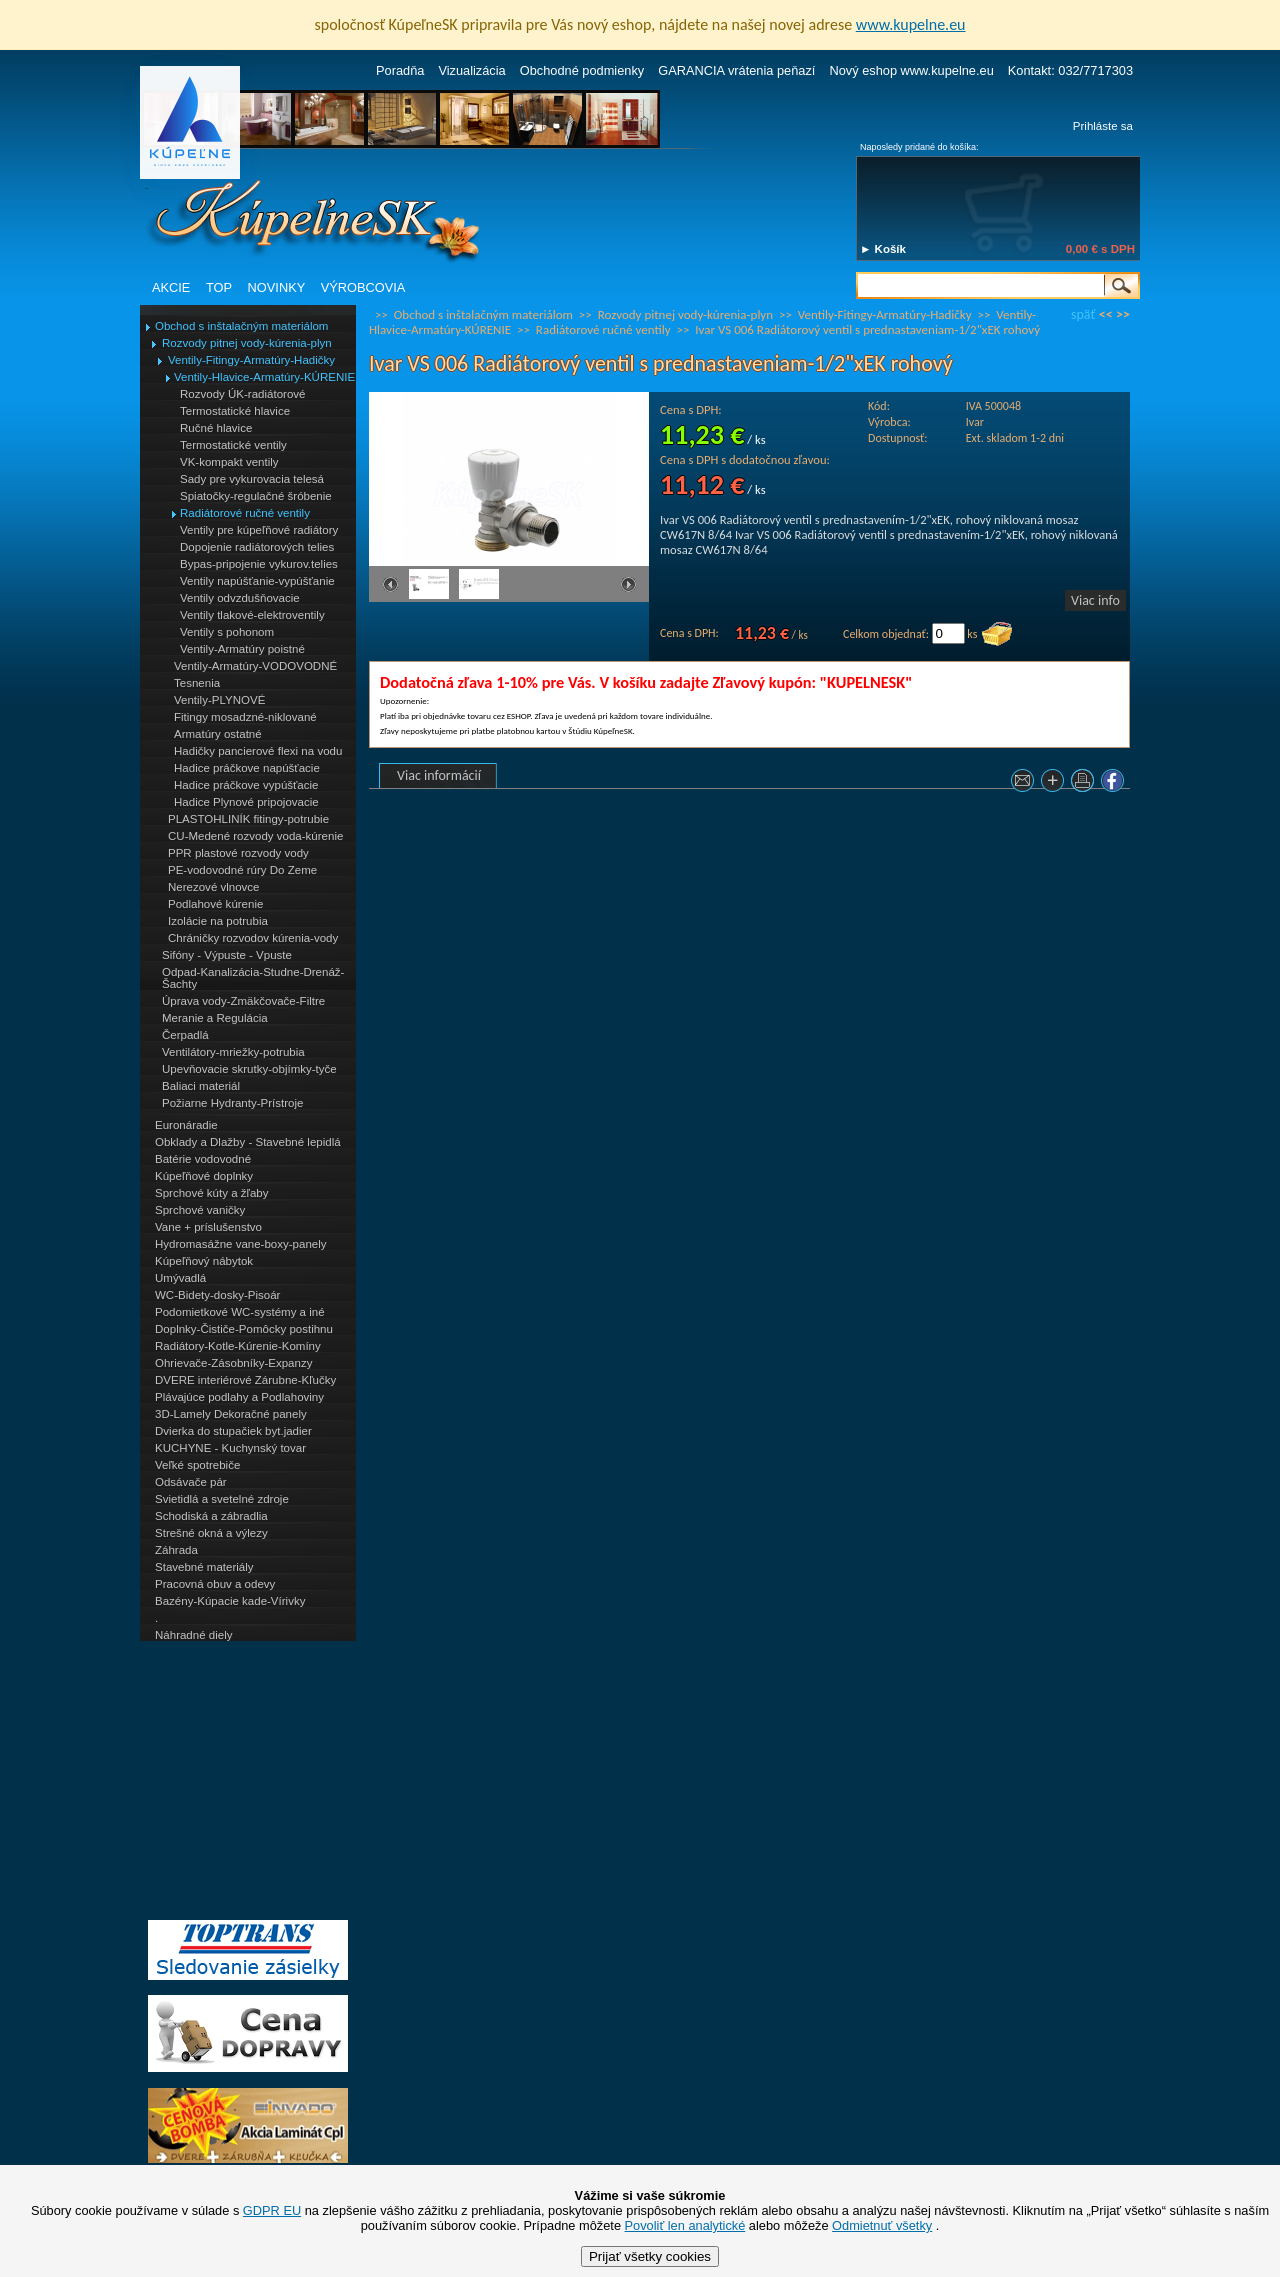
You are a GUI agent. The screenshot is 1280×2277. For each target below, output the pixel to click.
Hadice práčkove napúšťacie (247, 768)
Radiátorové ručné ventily (245, 513)
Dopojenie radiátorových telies (257, 547)
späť (1083, 314)
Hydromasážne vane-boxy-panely (241, 1244)
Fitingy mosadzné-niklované (245, 717)
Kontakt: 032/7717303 (1070, 70)
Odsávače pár (191, 1482)
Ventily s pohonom (227, 632)
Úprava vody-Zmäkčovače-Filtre (243, 1001)
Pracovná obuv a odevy (215, 1584)
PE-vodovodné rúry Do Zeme (242, 870)
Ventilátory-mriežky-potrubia (233, 1052)
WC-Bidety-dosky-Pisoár (217, 1295)
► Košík (883, 249)
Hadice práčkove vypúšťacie (246, 785)
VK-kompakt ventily (229, 462)
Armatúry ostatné (218, 734)
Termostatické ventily (233, 445)
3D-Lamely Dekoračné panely (231, 1414)
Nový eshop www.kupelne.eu (911, 70)
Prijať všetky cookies (650, 2256)
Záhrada (176, 1550)
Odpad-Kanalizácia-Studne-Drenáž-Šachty (253, 978)
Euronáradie (186, 1125)
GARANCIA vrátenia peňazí (736, 70)
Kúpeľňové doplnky (204, 1176)
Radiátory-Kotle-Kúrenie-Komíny (238, 1346)
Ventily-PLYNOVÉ (219, 700)
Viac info (1095, 600)
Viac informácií (439, 775)
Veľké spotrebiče (197, 1465)
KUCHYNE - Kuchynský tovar (230, 1448)
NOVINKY (277, 287)
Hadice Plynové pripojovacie (246, 802)
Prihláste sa (1103, 126)
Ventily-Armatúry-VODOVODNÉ (255, 666)
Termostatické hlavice (235, 411)
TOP (219, 287)
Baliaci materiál (201, 1086)
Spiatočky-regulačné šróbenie (256, 496)
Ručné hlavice (216, 428)
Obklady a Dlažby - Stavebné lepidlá (248, 1142)
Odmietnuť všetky (882, 2225)
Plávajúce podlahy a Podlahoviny (239, 1397)
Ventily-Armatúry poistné (242, 649)
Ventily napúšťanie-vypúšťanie (257, 581)
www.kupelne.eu (911, 24)
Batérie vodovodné (203, 1159)
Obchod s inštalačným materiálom (241, 326)
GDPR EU (272, 2210)
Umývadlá (180, 1278)
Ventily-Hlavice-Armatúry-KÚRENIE (264, 377)
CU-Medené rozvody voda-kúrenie (255, 836)
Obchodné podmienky (582, 70)
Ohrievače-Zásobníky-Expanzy (233, 1363)
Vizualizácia (471, 70)
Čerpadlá (185, 1035)
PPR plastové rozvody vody (238, 853)
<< (1106, 314)
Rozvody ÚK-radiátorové (242, 394)
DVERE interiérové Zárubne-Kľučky (245, 1380)
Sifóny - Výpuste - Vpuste (227, 955)
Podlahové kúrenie (215, 904)
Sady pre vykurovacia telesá (252, 479)
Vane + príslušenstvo (208, 1227)
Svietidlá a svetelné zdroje (222, 1499)
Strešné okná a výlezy (211, 1533)
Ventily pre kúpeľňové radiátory (259, 530)
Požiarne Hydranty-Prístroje (232, 1103)
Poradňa (400, 70)
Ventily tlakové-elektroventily (252, 615)
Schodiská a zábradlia (211, 1516)
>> (1123, 314)
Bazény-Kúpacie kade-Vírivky (230, 1601)
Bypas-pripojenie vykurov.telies (259, 564)
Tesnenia (197, 683)
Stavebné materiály (204, 1567)
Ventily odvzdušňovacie (240, 598)
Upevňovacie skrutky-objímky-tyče (249, 1069)
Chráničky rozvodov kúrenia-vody (253, 938)
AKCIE (171, 287)
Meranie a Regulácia (215, 1018)
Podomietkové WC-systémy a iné (240, 1312)
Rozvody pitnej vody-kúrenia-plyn (247, 343)
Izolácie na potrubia (218, 921)
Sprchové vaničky (200, 1210)
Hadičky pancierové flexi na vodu (258, 751)
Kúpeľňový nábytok (204, 1261)
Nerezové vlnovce (214, 887)
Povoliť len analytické (685, 2225)
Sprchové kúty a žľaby (211, 1193)
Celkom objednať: (886, 634)
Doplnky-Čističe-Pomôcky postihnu (244, 1329)
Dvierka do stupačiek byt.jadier (233, 1431)
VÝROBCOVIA (363, 287)
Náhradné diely (193, 1635)
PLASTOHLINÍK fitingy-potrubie (248, 819)
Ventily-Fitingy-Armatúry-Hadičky (251, 360)
